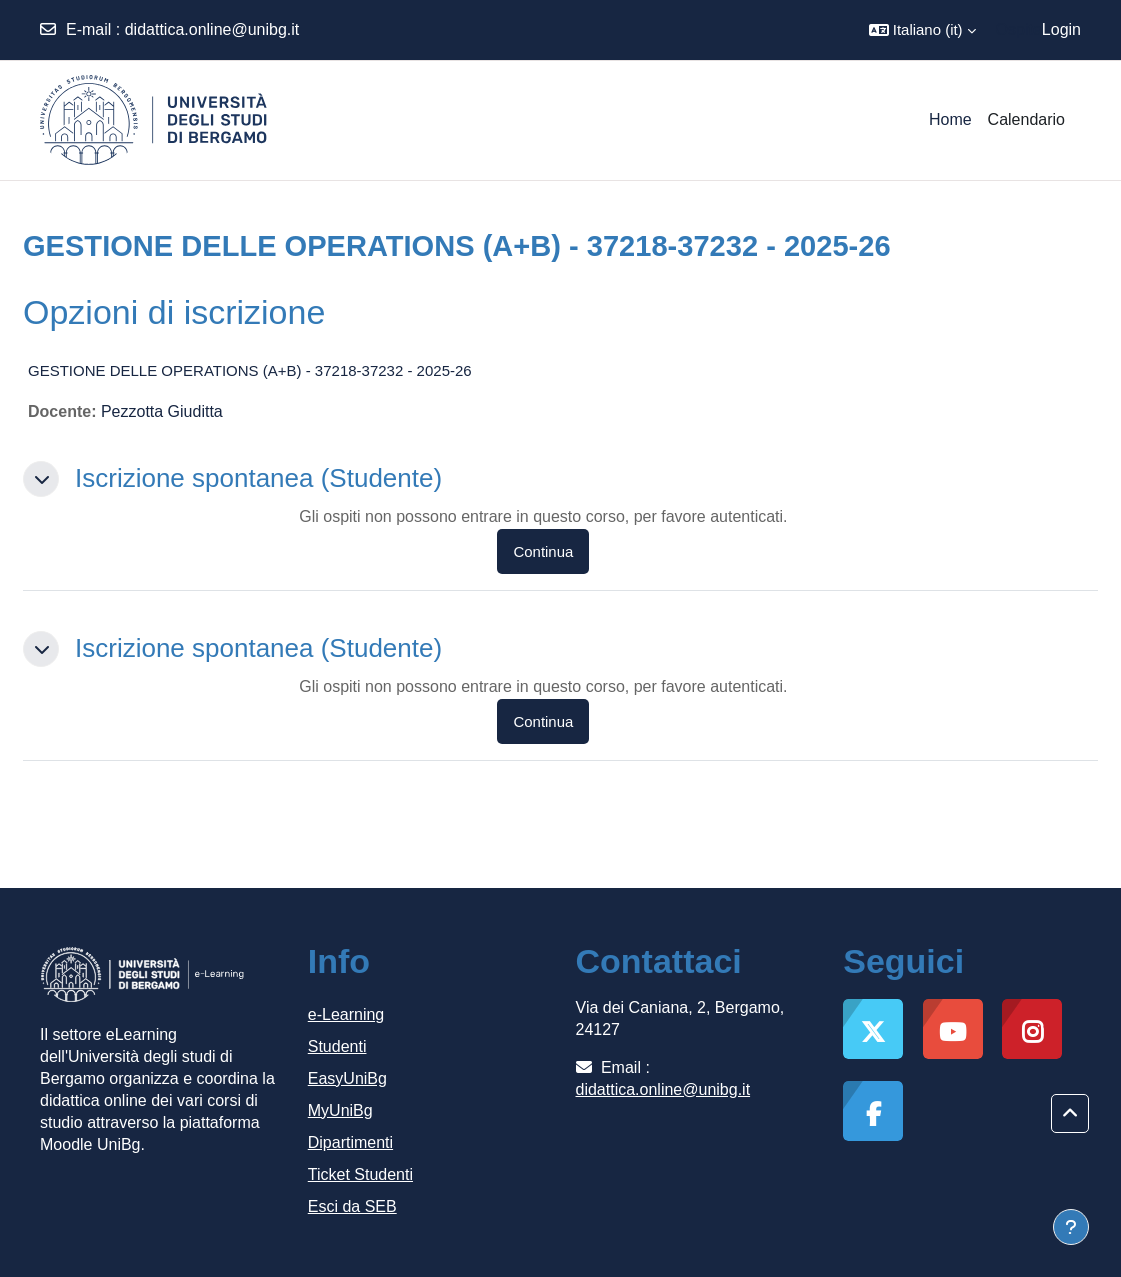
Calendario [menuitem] (1026, 119)
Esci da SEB (352, 1206)
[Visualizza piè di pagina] (1071, 1227)
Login (1061, 29)
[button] (922, 30)
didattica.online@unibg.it (212, 29)
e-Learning (346, 1014)
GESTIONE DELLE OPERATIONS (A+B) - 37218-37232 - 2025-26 (250, 370)
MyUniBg (340, 1110)
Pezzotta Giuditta (162, 411)
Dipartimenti (350, 1142)
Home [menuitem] (950, 119)
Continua (543, 551)
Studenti (337, 1046)
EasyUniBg (347, 1078)
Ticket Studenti (360, 1174)
